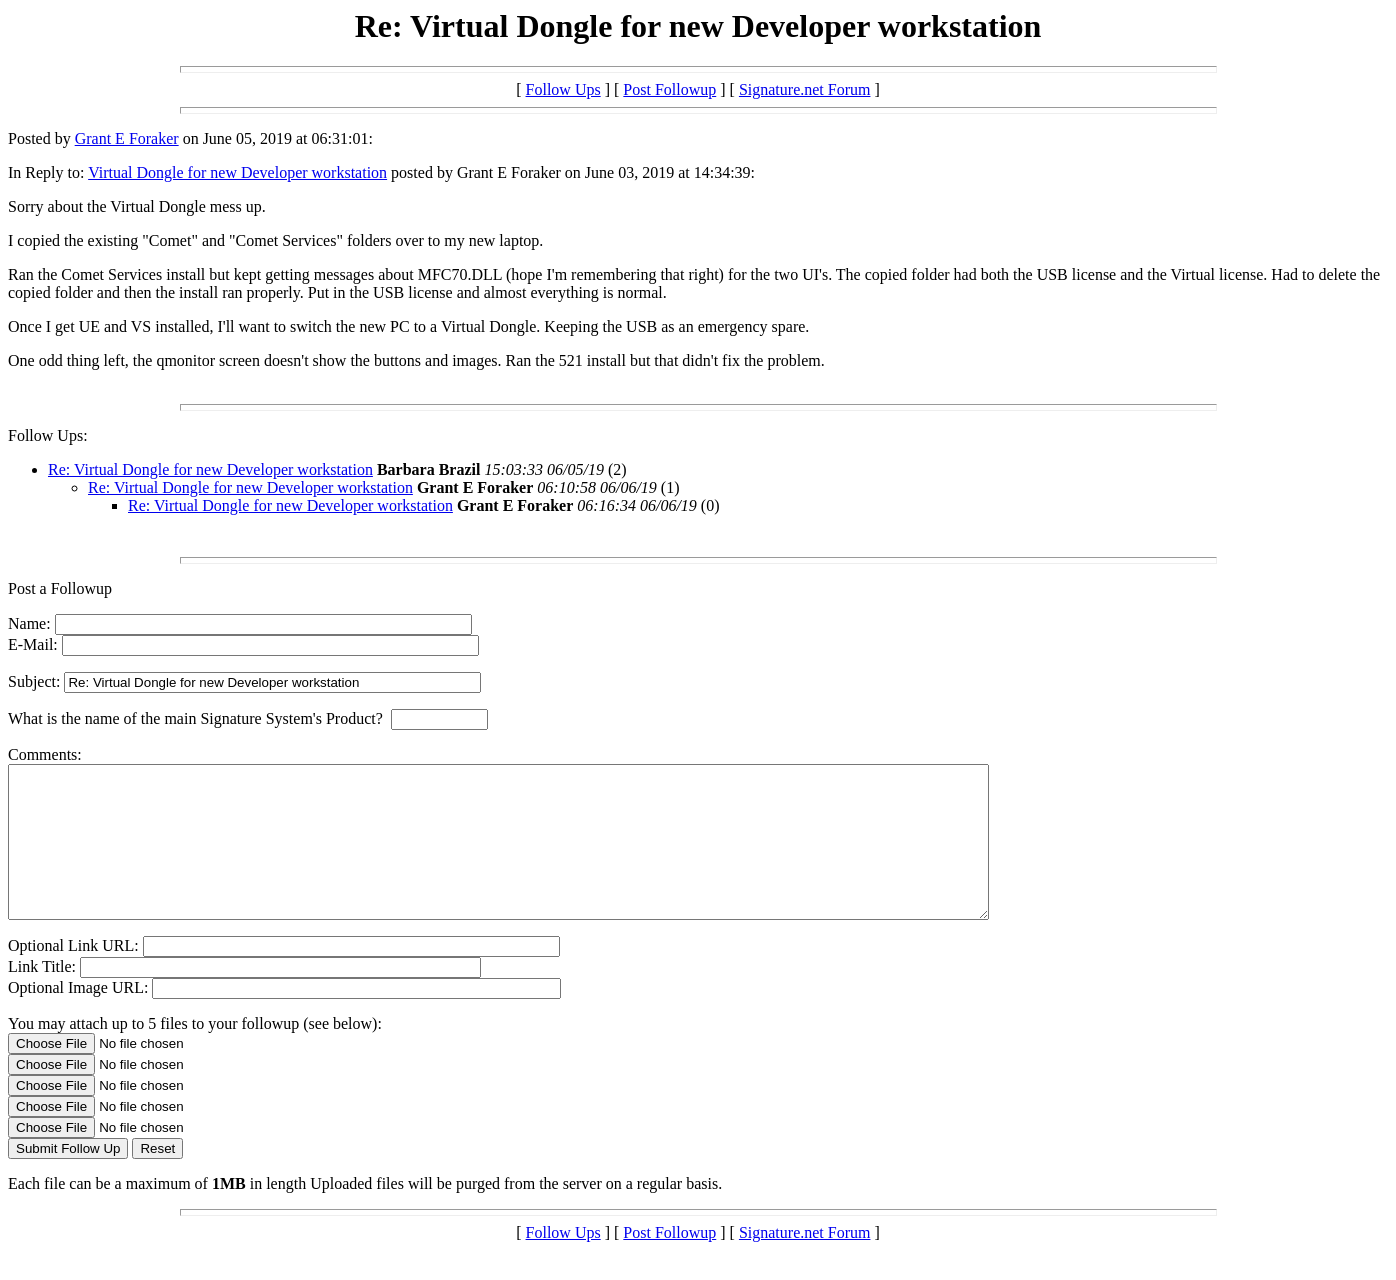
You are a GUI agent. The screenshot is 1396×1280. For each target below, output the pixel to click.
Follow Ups (563, 89)
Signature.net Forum (805, 89)
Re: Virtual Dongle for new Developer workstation (210, 469)
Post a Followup (60, 588)
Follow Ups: (48, 435)
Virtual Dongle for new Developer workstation (237, 172)
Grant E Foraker (127, 138)
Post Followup (669, 89)
